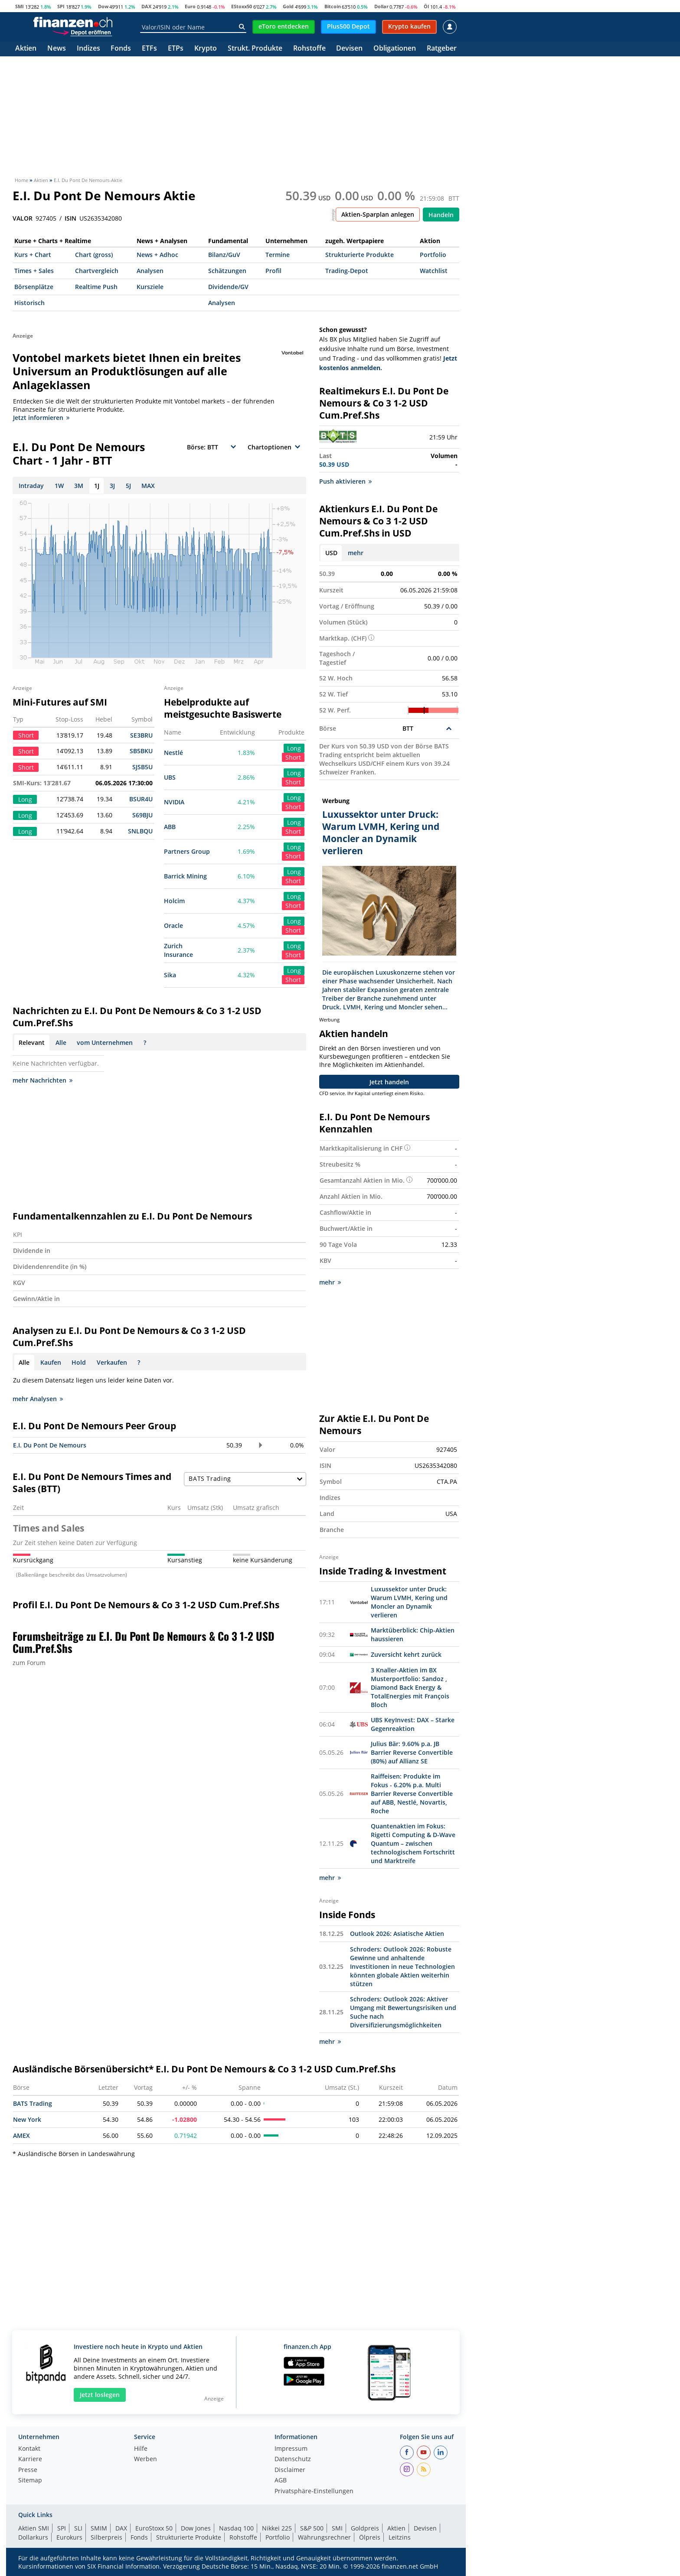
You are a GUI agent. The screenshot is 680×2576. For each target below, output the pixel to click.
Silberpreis (106, 2537)
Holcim (174, 901)
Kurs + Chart (32, 254)
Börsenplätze (33, 287)
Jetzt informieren (41, 417)
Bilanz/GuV (224, 254)
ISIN (70, 218)
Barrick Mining (185, 876)
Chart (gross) (94, 254)
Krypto (205, 49)
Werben (145, 2459)
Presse (27, 2470)
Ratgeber (442, 49)
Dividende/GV (228, 287)
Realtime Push (96, 287)
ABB (170, 827)
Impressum (291, 2449)
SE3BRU (141, 735)
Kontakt (29, 2449)
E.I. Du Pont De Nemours (49, 1445)
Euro (190, 6)
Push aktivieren (345, 481)
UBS (170, 777)
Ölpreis (369, 2537)
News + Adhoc (157, 254)
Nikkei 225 (277, 2528)
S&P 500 (312, 2528)
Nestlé (173, 752)
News (56, 49)
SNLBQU (140, 831)
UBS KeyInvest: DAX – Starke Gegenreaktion (412, 1724)
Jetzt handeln (389, 1082)
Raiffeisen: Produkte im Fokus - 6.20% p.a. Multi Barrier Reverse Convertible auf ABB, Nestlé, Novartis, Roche (412, 1793)
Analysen (150, 271)
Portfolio (433, 254)
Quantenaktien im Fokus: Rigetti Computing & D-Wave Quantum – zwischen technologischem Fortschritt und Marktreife (413, 1843)
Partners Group (187, 851)
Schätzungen (227, 271)
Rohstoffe (309, 49)
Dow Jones (196, 2528)
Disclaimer (290, 2470)
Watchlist (434, 271)
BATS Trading (32, 2103)
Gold (288, 6)
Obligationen (394, 49)
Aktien (25, 49)
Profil (273, 271)
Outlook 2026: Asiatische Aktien (397, 1933)
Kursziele (150, 287)
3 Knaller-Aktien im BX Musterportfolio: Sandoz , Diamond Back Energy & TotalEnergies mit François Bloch (410, 1687)
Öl (426, 6)
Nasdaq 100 (236, 2528)
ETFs (149, 49)
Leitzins (400, 2537)
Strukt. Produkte (255, 49)
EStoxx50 (241, 6)
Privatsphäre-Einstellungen (314, 2491)
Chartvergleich (96, 271)
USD (331, 553)
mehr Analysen (38, 1399)
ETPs (175, 49)
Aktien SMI (33, 2528)
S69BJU (142, 815)
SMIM (99, 2528)
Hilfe (140, 2449)
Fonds (121, 49)
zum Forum (29, 1663)
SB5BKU (141, 751)
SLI (78, 2528)
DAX (146, 6)
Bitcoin (332, 6)
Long (294, 748)
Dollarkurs (33, 2537)
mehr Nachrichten (42, 1080)
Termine (277, 254)
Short (293, 757)
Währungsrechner (324, 2537)
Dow (103, 6)
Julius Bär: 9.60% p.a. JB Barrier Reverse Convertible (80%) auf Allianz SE (412, 1752)
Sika (170, 975)
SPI (61, 6)
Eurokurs (69, 2537)
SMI (19, 6)
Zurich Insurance (178, 950)
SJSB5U (142, 767)
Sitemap (30, 2480)
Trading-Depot (346, 271)
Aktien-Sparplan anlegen (377, 214)
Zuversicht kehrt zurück (406, 1654)
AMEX (21, 2135)
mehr (355, 553)
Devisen (349, 49)
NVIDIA (174, 802)
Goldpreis (365, 2528)
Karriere (30, 2459)
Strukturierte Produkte (359, 254)
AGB (281, 2480)
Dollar (381, 6)
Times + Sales (34, 271)
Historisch (29, 303)
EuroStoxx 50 (154, 2528)
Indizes (88, 49)
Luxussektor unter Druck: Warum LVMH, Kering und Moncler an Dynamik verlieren (409, 1602)
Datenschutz (293, 2459)
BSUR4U (141, 799)
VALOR (23, 218)
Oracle (173, 925)
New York (27, 2119)
